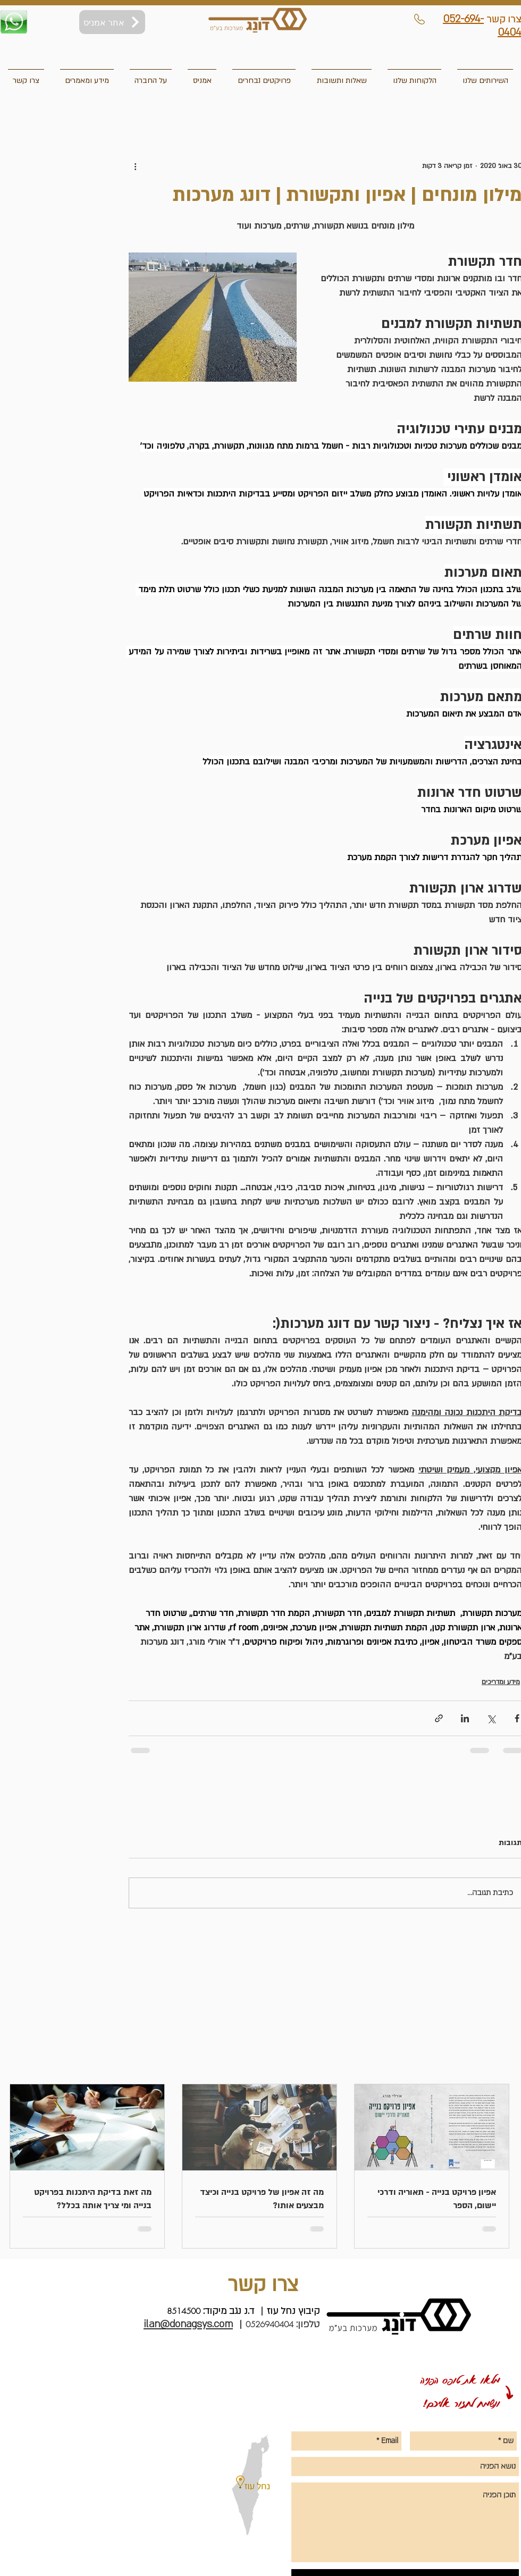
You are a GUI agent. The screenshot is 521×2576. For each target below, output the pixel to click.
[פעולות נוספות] (135, 165)
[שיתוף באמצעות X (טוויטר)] (491, 1718)
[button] (26, 76)
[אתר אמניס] (112, 22)
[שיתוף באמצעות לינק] (439, 1718)
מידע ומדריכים (501, 1682)
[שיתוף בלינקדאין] (465, 1718)
